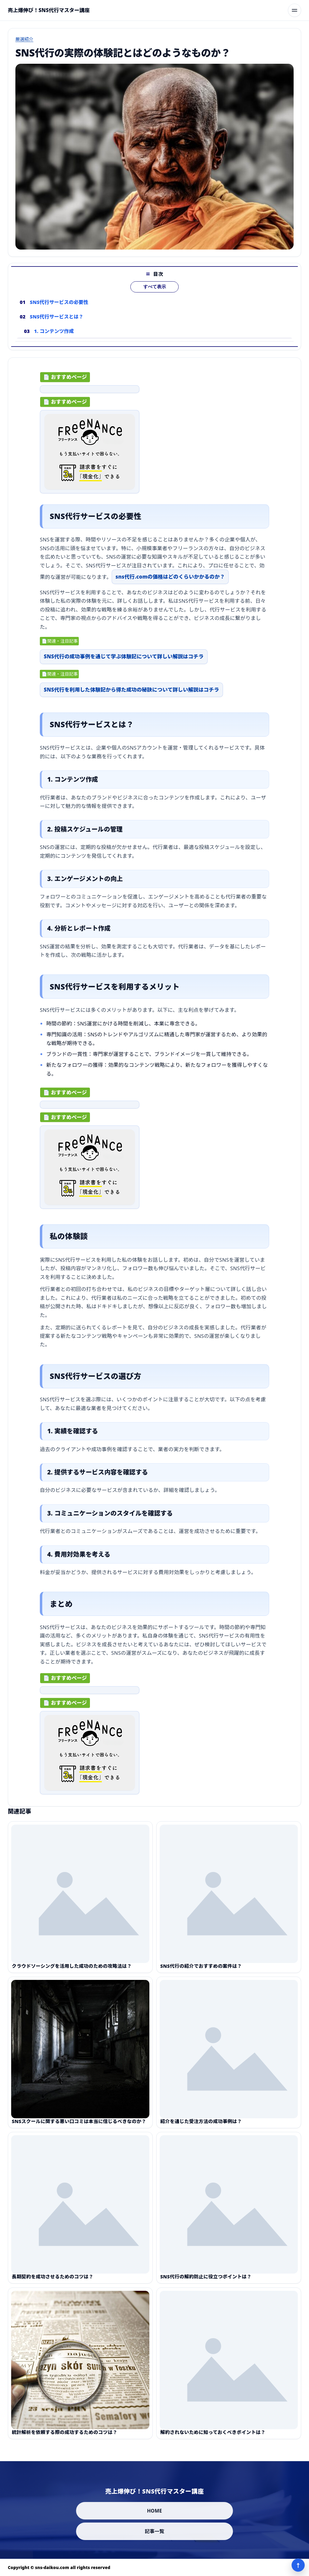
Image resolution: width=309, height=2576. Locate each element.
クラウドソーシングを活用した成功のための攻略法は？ (72, 1975)
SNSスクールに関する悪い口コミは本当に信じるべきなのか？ (79, 2130)
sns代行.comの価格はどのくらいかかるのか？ (170, 581)
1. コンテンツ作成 (54, 340)
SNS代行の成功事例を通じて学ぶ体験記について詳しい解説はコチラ (124, 660)
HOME (154, 2510)
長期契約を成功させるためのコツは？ (52, 2286)
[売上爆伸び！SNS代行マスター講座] (49, 10)
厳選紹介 (24, 39)
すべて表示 (154, 295)
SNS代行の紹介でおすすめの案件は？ (201, 1975)
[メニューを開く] (294, 10)
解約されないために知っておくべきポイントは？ (213, 2441)
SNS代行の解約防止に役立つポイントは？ (205, 2286)
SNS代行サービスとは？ (57, 325)
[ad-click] (89, 394)
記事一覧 (154, 2531)
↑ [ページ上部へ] (298, 2565)
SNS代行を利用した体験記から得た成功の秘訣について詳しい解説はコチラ (131, 694)
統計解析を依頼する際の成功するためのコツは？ (64, 2441)
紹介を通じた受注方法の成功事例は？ (201, 2130)
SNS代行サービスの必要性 (59, 311)
